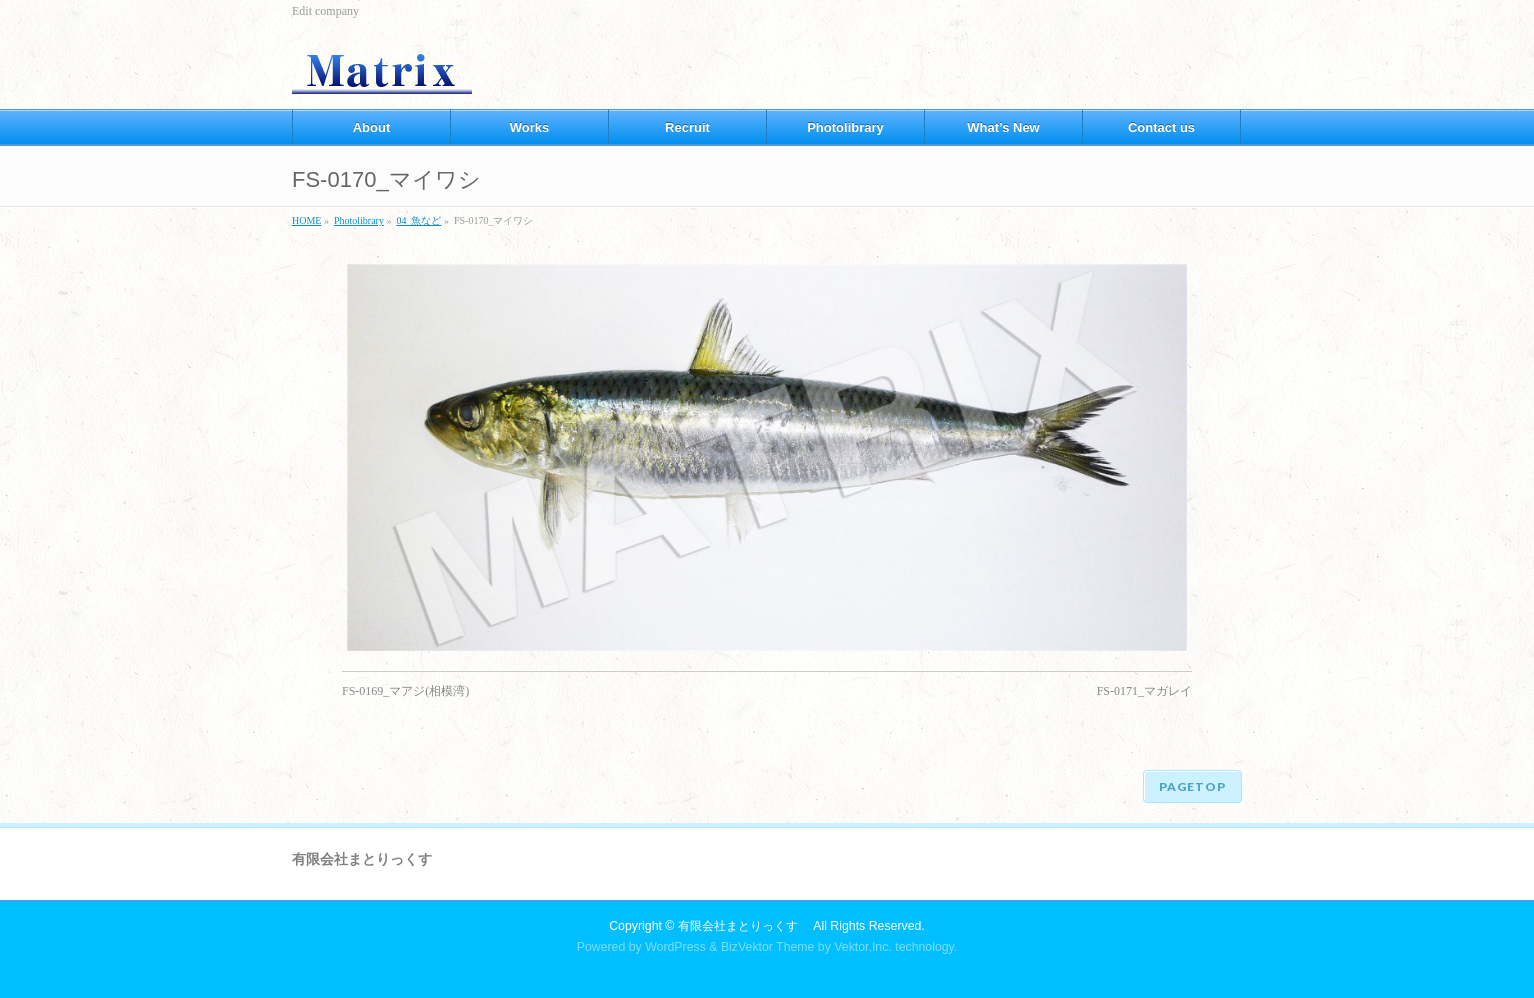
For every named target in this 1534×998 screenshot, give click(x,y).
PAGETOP (1192, 786)
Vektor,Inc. (863, 947)
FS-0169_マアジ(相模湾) (405, 691)
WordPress (675, 947)
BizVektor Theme (768, 947)
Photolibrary (359, 220)
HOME (306, 220)
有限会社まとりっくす (744, 926)
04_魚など (418, 220)
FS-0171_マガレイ (1144, 691)
